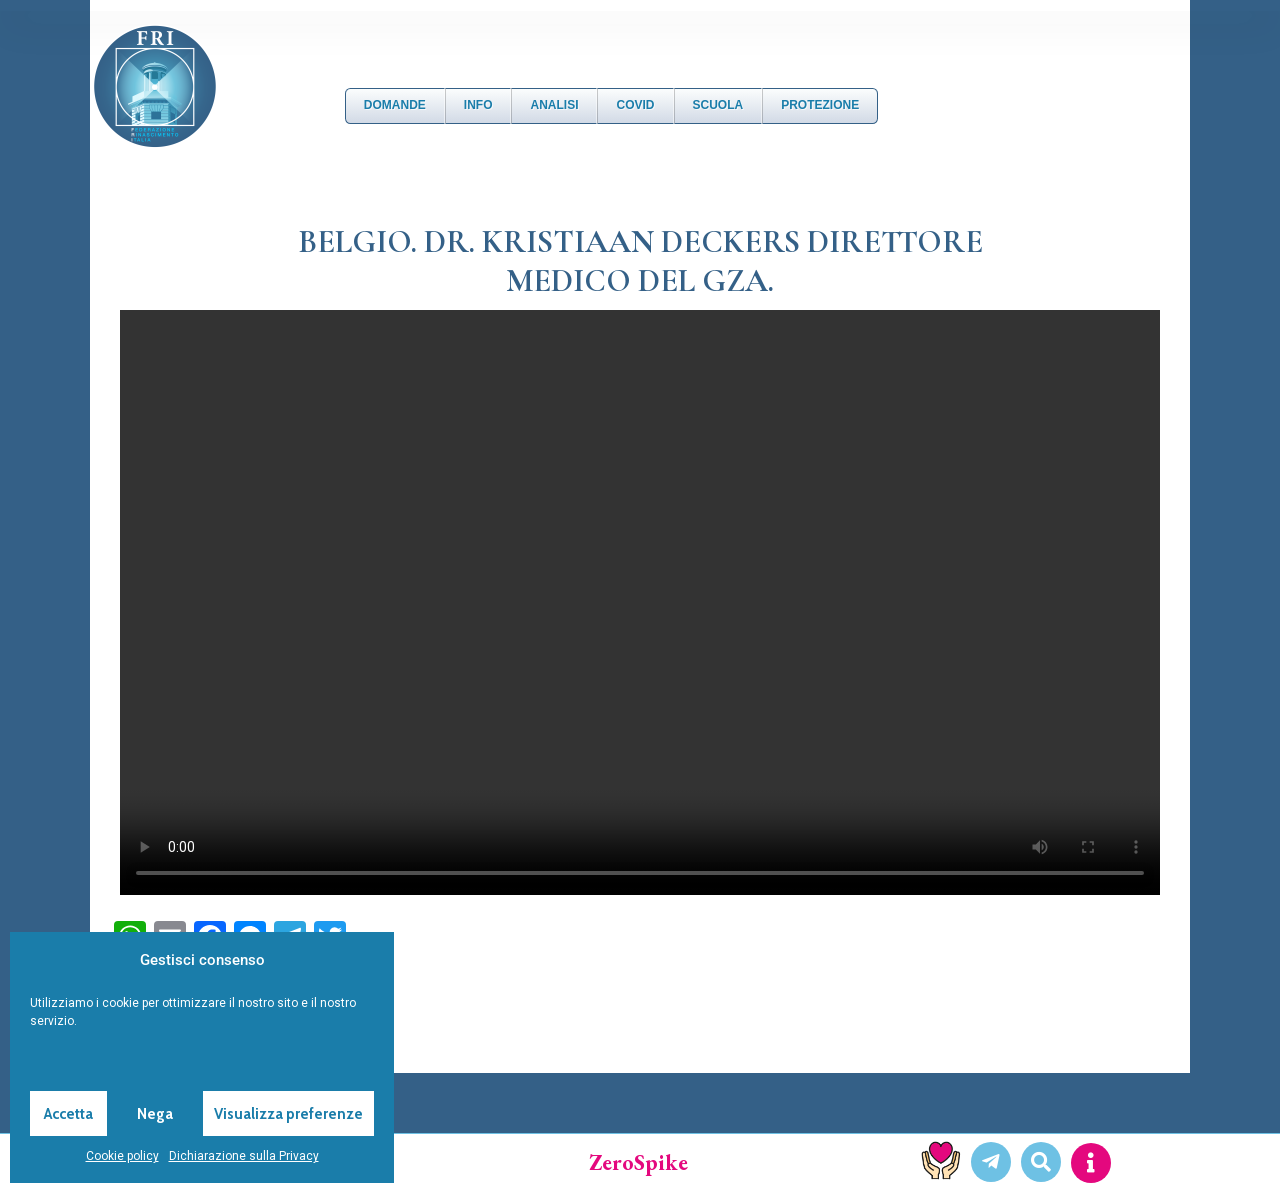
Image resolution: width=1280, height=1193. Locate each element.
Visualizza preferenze (288, 1114)
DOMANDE (395, 105)
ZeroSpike (638, 1162)
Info (478, 105)
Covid (635, 105)
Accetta (68, 1114)
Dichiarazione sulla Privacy (244, 1156)
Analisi (554, 105)
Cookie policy (122, 1156)
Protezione (820, 105)
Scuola (718, 105)
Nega (155, 1114)
